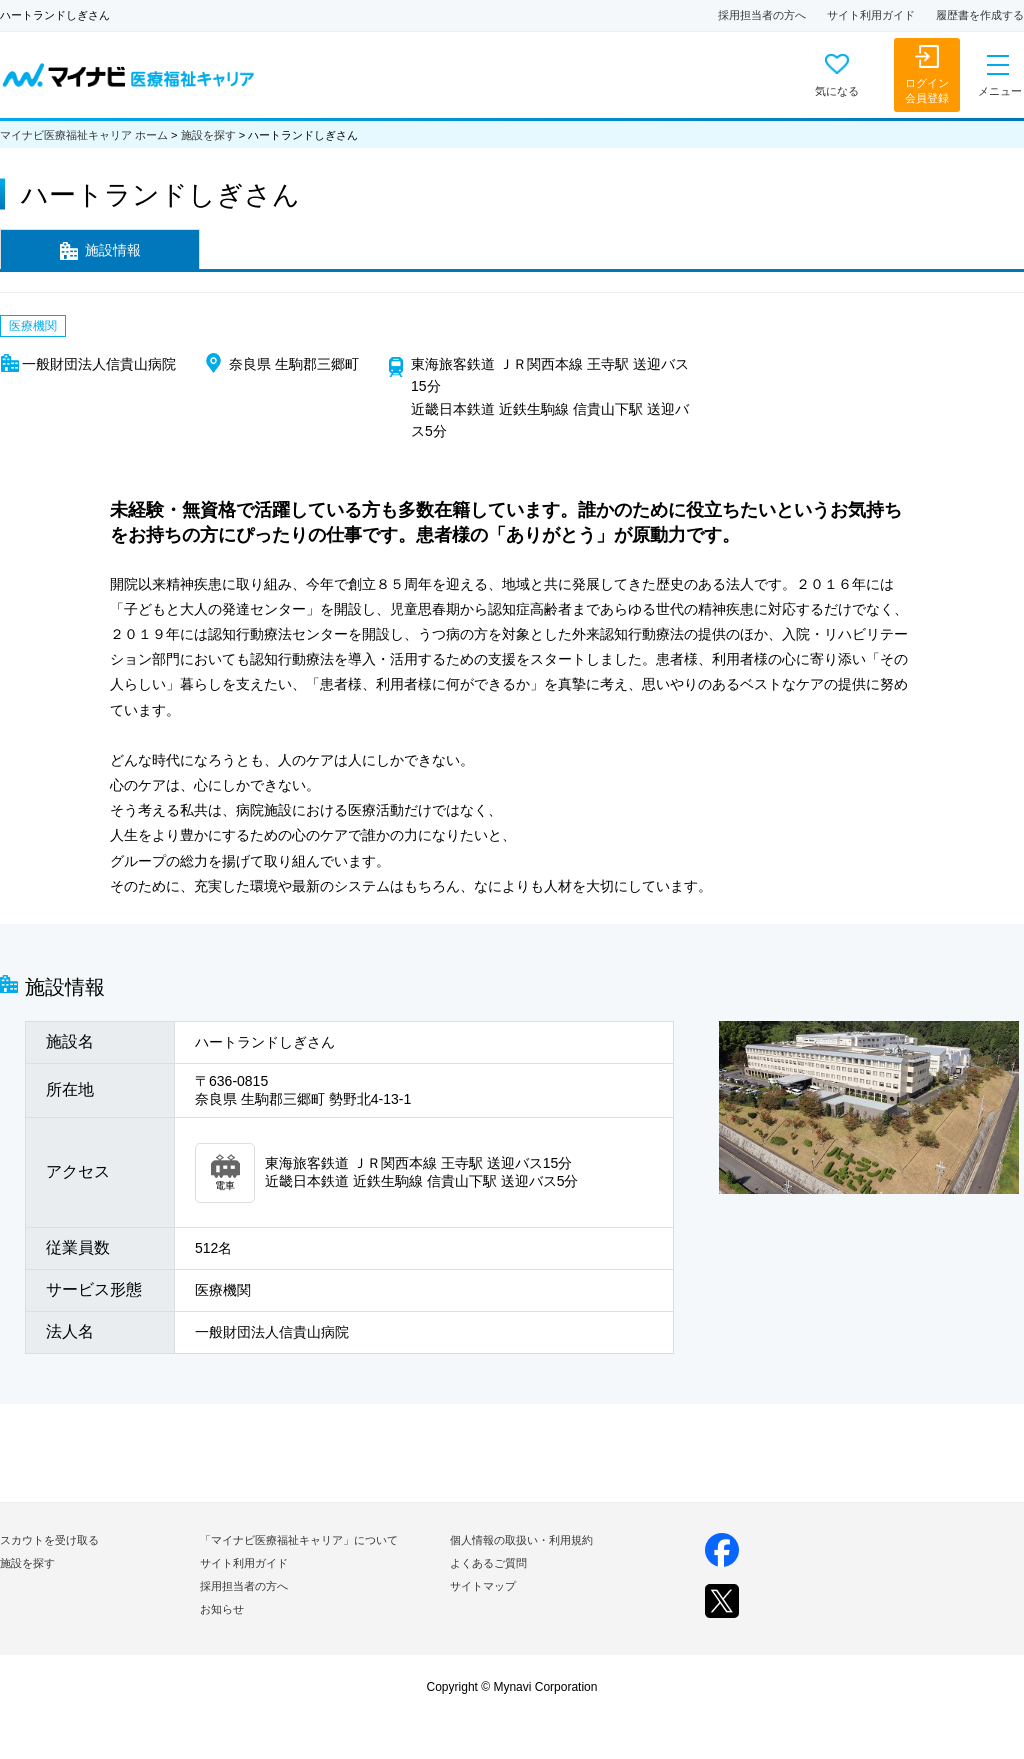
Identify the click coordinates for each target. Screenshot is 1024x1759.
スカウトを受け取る (49, 1540)
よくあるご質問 (488, 1563)
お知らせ (222, 1609)
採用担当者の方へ (762, 15)
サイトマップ (483, 1586)
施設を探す (208, 135)
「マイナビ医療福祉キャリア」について (299, 1540)
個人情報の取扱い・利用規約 (521, 1540)
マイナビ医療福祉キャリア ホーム (84, 135)
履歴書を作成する (980, 15)
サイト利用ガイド (871, 15)
